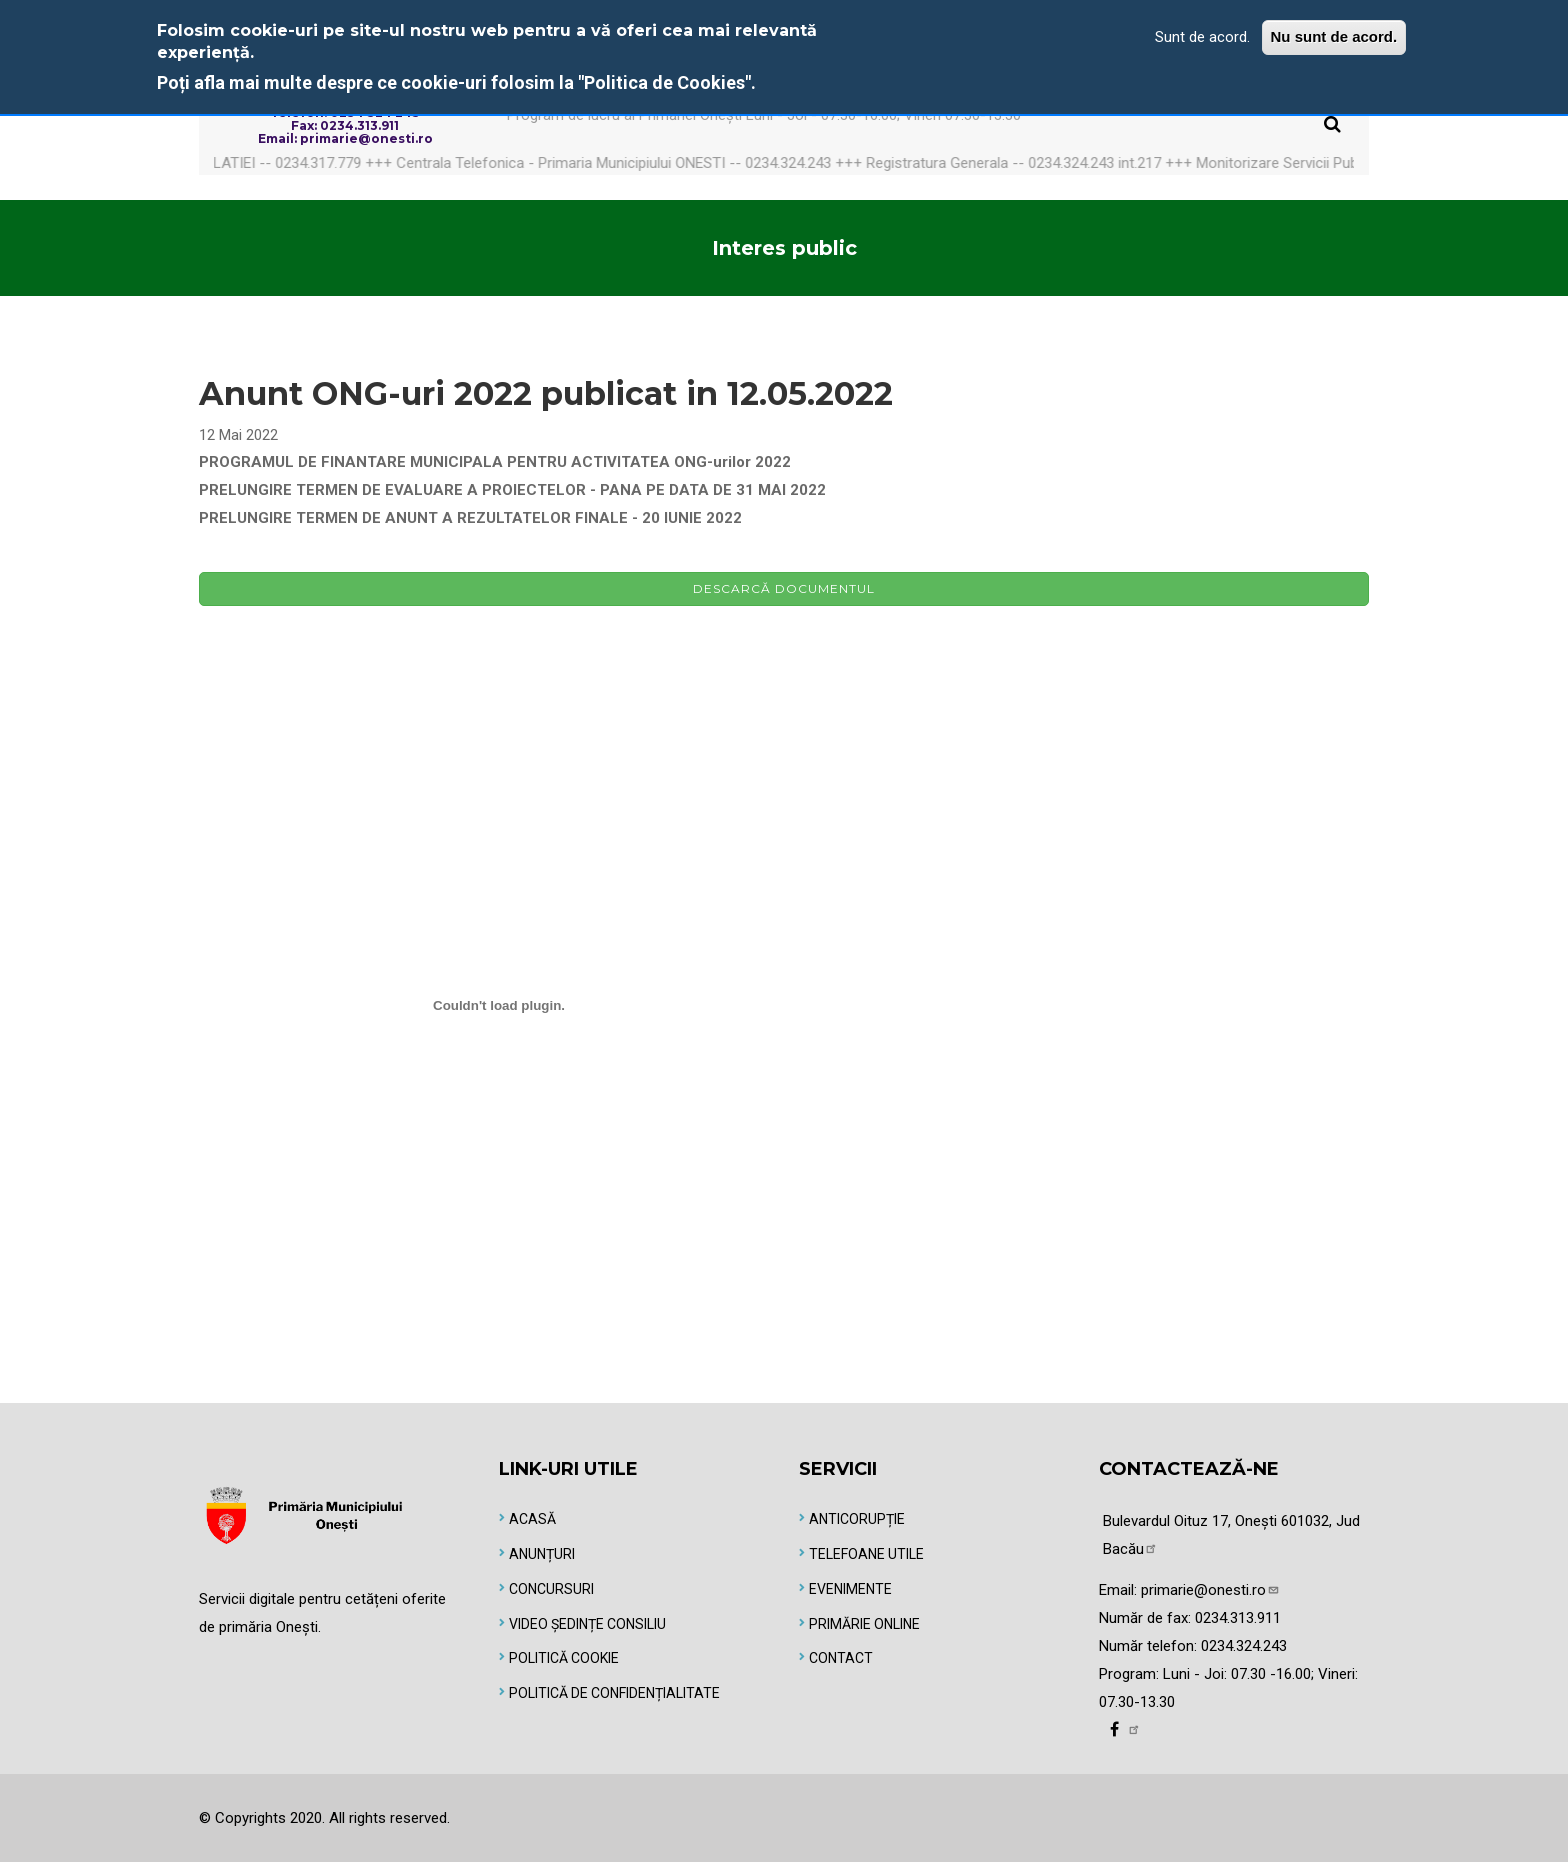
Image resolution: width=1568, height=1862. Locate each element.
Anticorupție (857, 1519)
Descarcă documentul (784, 588)
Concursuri (551, 1589)
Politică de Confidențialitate (614, 1693)
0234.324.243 (1244, 1646)
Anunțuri (542, 1554)
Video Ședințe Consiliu (587, 1624)
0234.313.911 (1238, 1618)
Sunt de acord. (1202, 37)
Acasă (532, 1519)
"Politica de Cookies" (664, 82)
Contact (841, 1658)
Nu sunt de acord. (1334, 36)
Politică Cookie (564, 1658)
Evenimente (850, 1589)
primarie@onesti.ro (1210, 1590)
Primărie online (864, 1624)
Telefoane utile (866, 1554)
